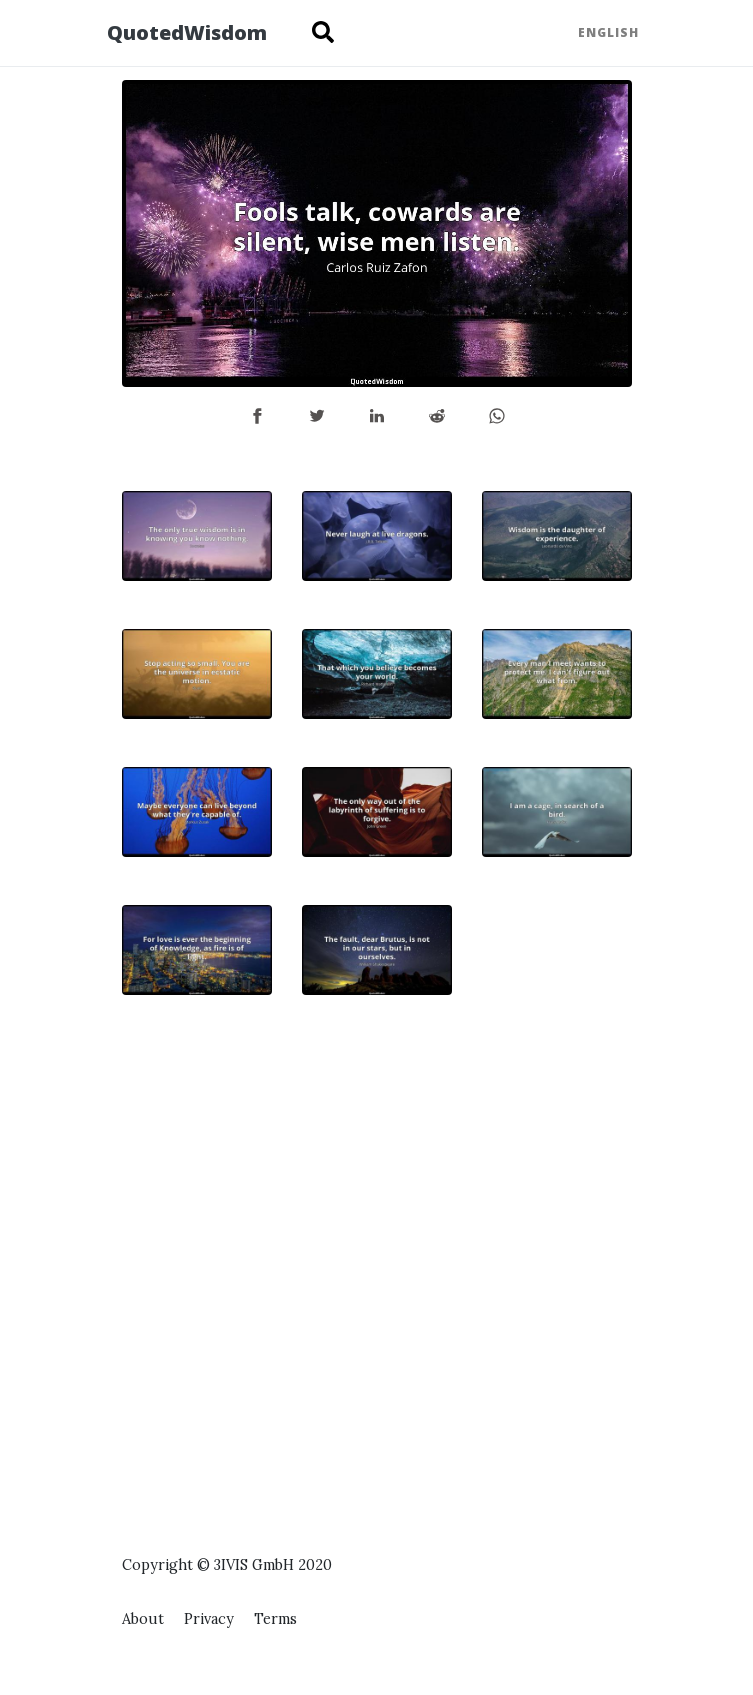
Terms (275, 1619)
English (608, 32)
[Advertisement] (557, 1205)
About (143, 1619)
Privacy (209, 1619)
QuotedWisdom (187, 32)
